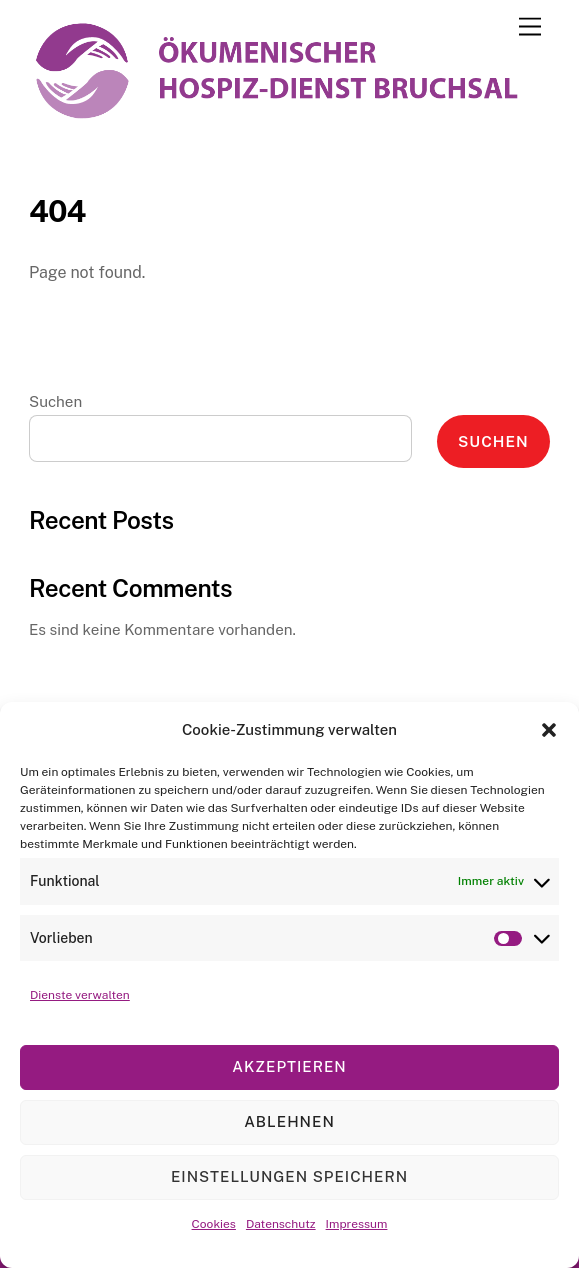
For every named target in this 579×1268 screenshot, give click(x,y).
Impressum (357, 1224)
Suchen (55, 401)
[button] (549, 730)
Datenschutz (281, 1224)
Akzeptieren (289, 1066)
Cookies (214, 1224)
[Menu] (530, 27)
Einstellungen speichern (289, 1176)
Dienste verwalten (80, 995)
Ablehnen (289, 1121)
